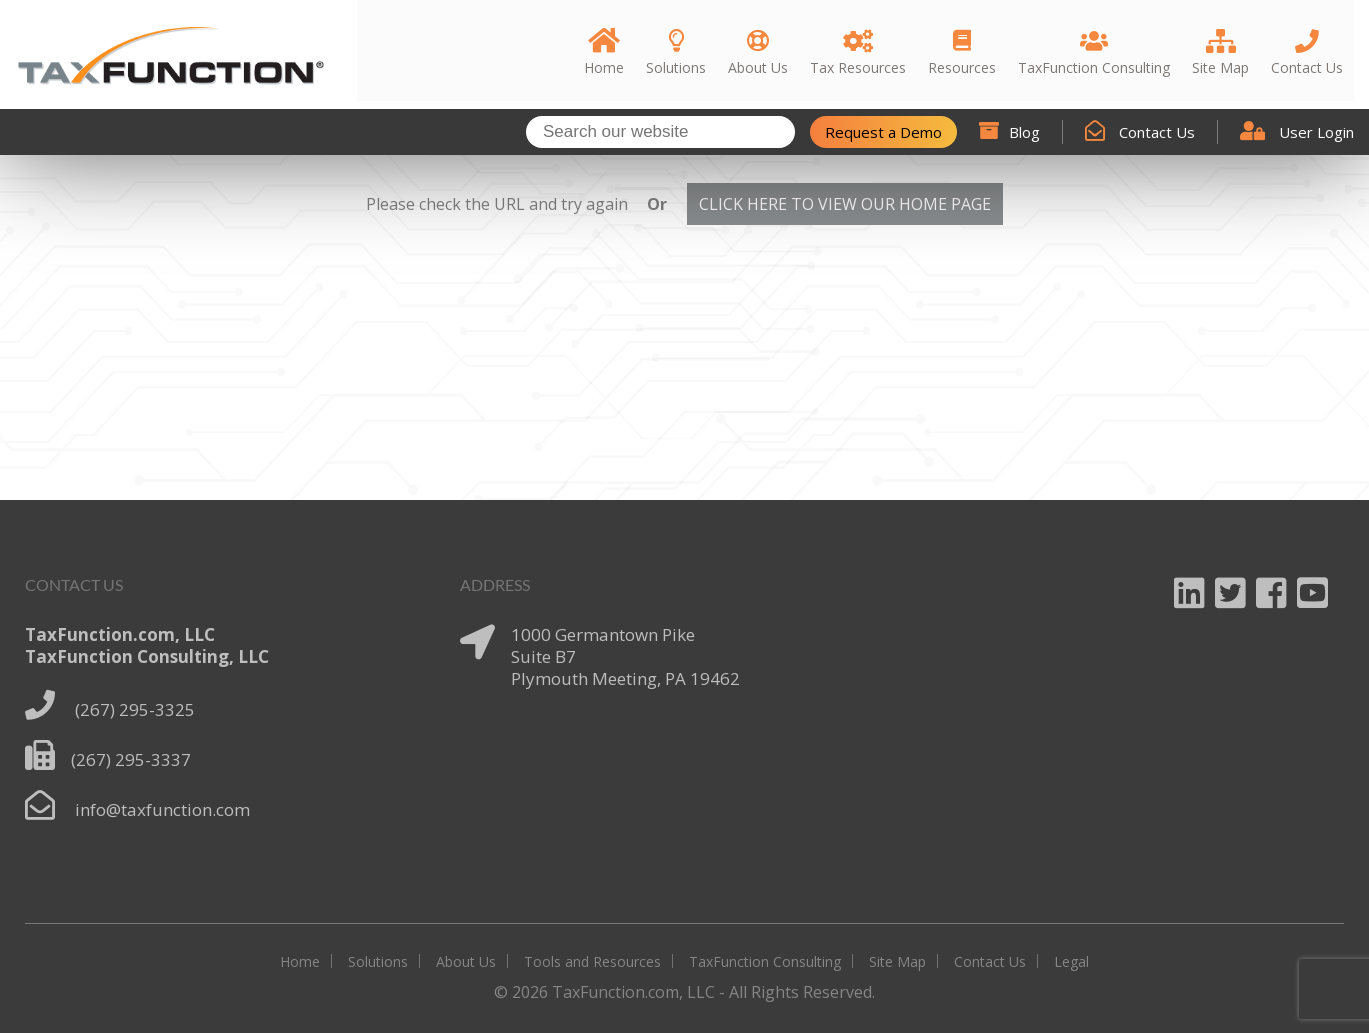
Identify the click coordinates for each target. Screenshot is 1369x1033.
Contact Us (1140, 132)
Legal (1071, 961)
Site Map (897, 961)
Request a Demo (883, 132)
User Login (1297, 132)
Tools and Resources (592, 961)
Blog (1009, 132)
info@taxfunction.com (162, 809)
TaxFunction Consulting (765, 961)
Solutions (378, 961)
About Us (466, 961)
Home (300, 961)
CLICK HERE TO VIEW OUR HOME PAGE (845, 204)
